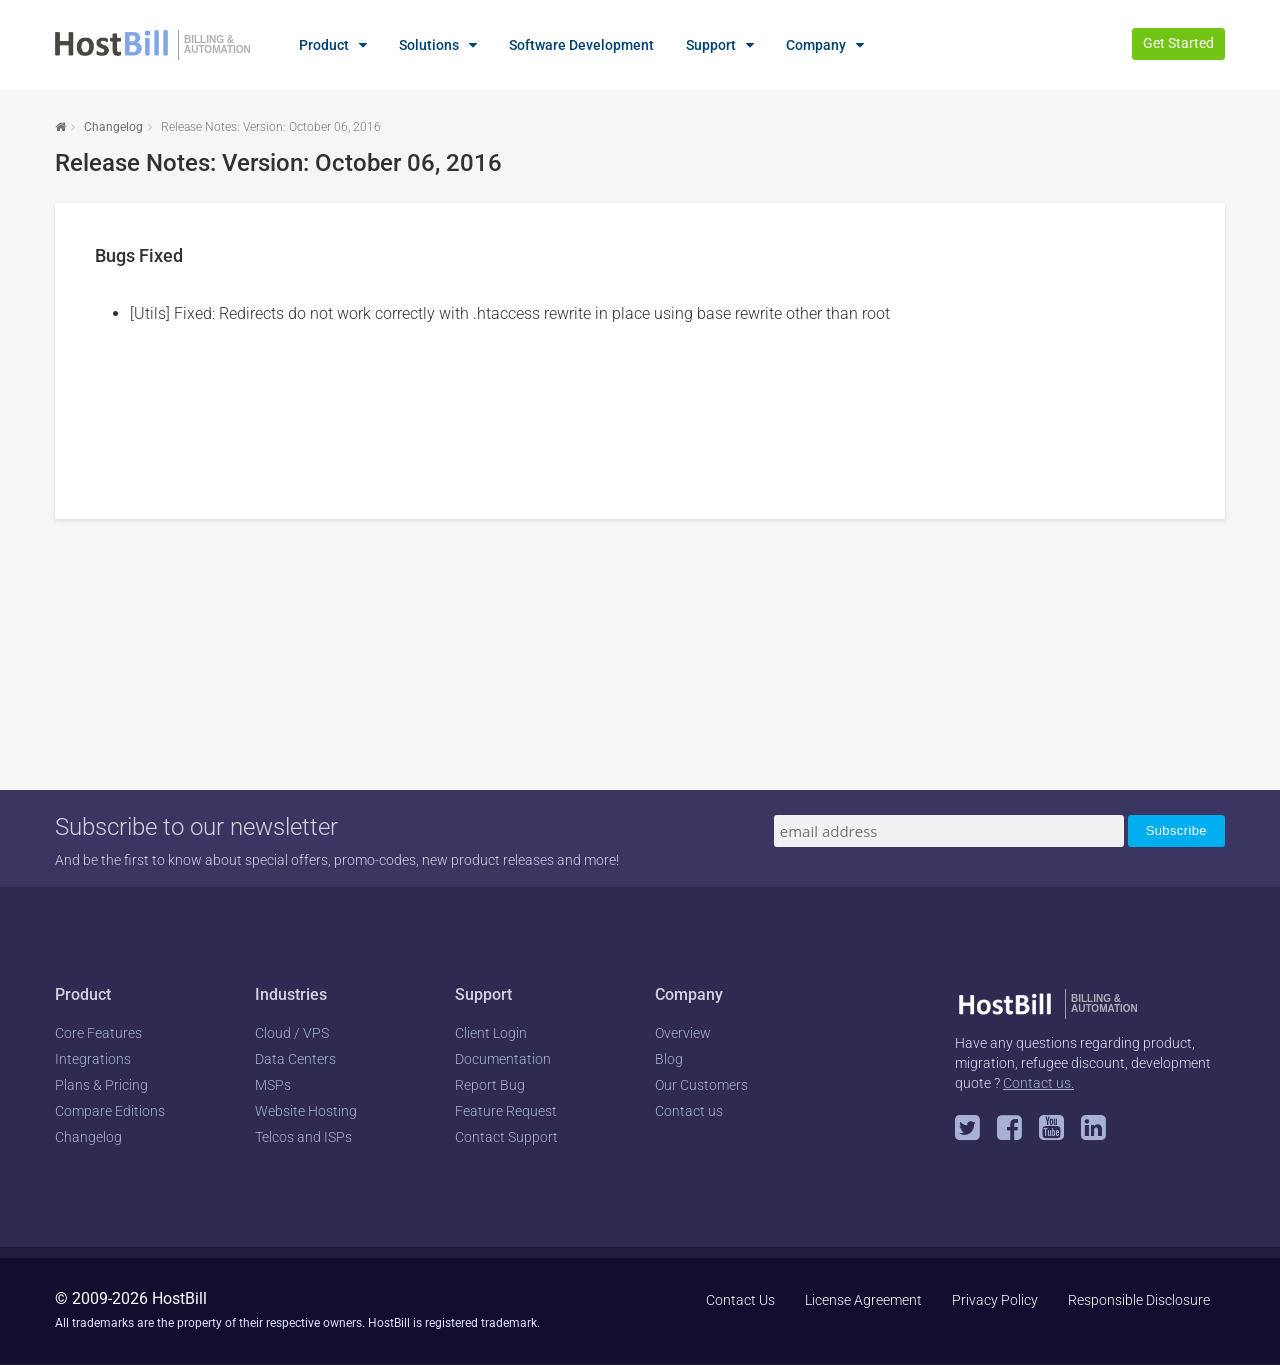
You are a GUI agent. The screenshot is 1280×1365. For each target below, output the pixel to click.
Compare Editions (110, 1111)
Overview (683, 1033)
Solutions (429, 45)
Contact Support (506, 1137)
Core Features (98, 1033)
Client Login (491, 1033)
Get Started (1178, 43)
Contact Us (740, 1300)
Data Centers (295, 1059)
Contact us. (1038, 1083)
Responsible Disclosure (1139, 1300)
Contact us (689, 1111)
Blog (669, 1059)
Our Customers (701, 1085)
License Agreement (863, 1300)
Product (324, 45)
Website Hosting (306, 1111)
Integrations (93, 1059)
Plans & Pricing (101, 1085)
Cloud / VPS (292, 1033)
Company (816, 45)
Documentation (503, 1059)
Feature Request (506, 1111)
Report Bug (490, 1085)
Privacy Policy (995, 1300)
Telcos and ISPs (303, 1137)
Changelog (113, 127)
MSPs (273, 1085)
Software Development (581, 45)
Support (711, 45)
